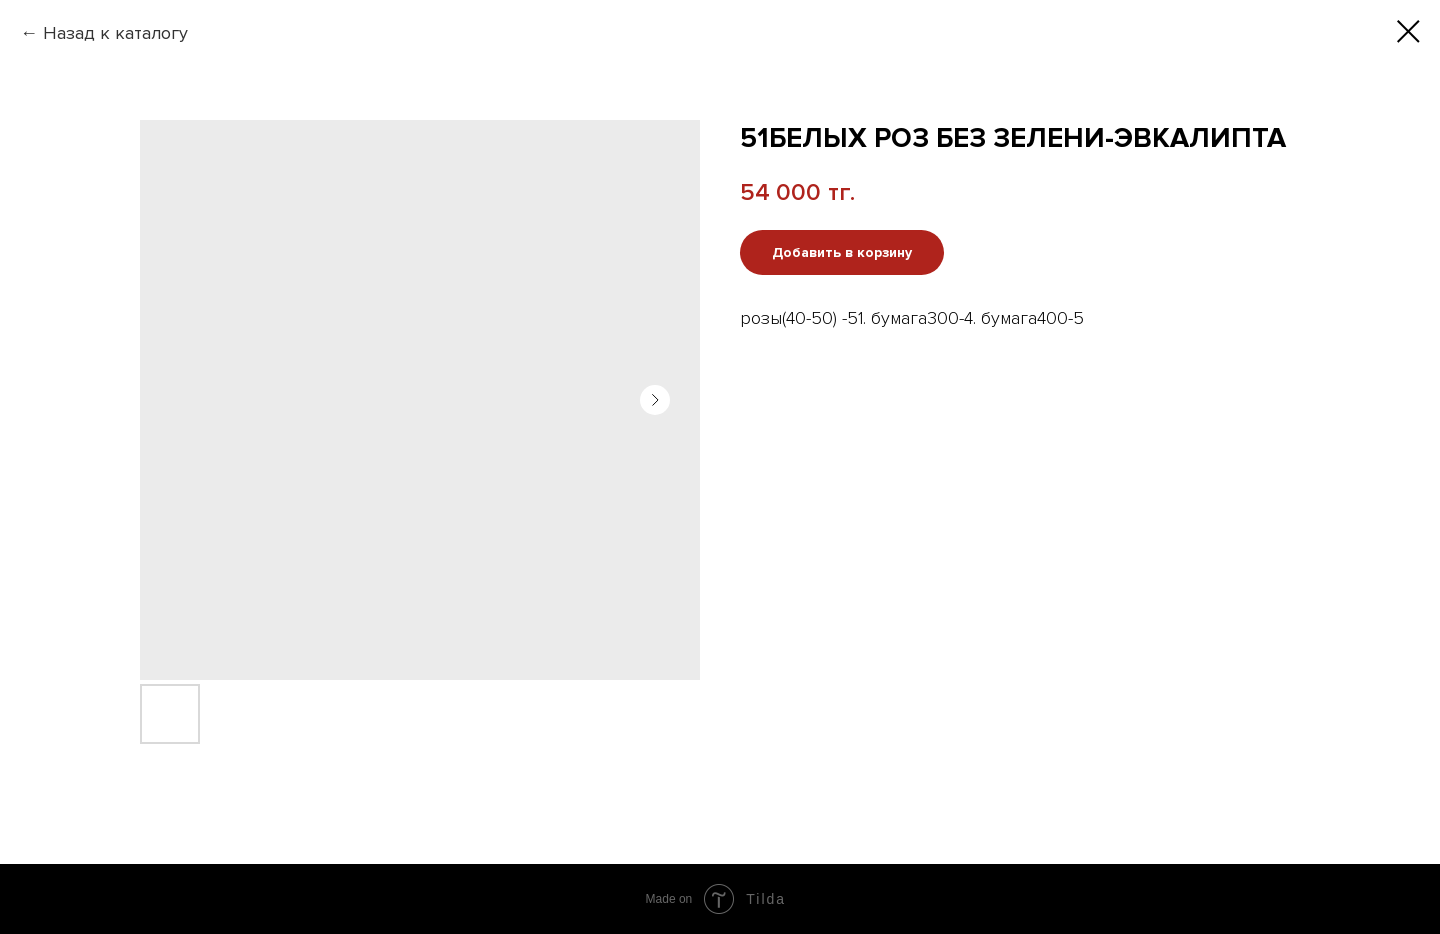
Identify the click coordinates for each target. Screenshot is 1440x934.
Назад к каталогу (115, 33)
